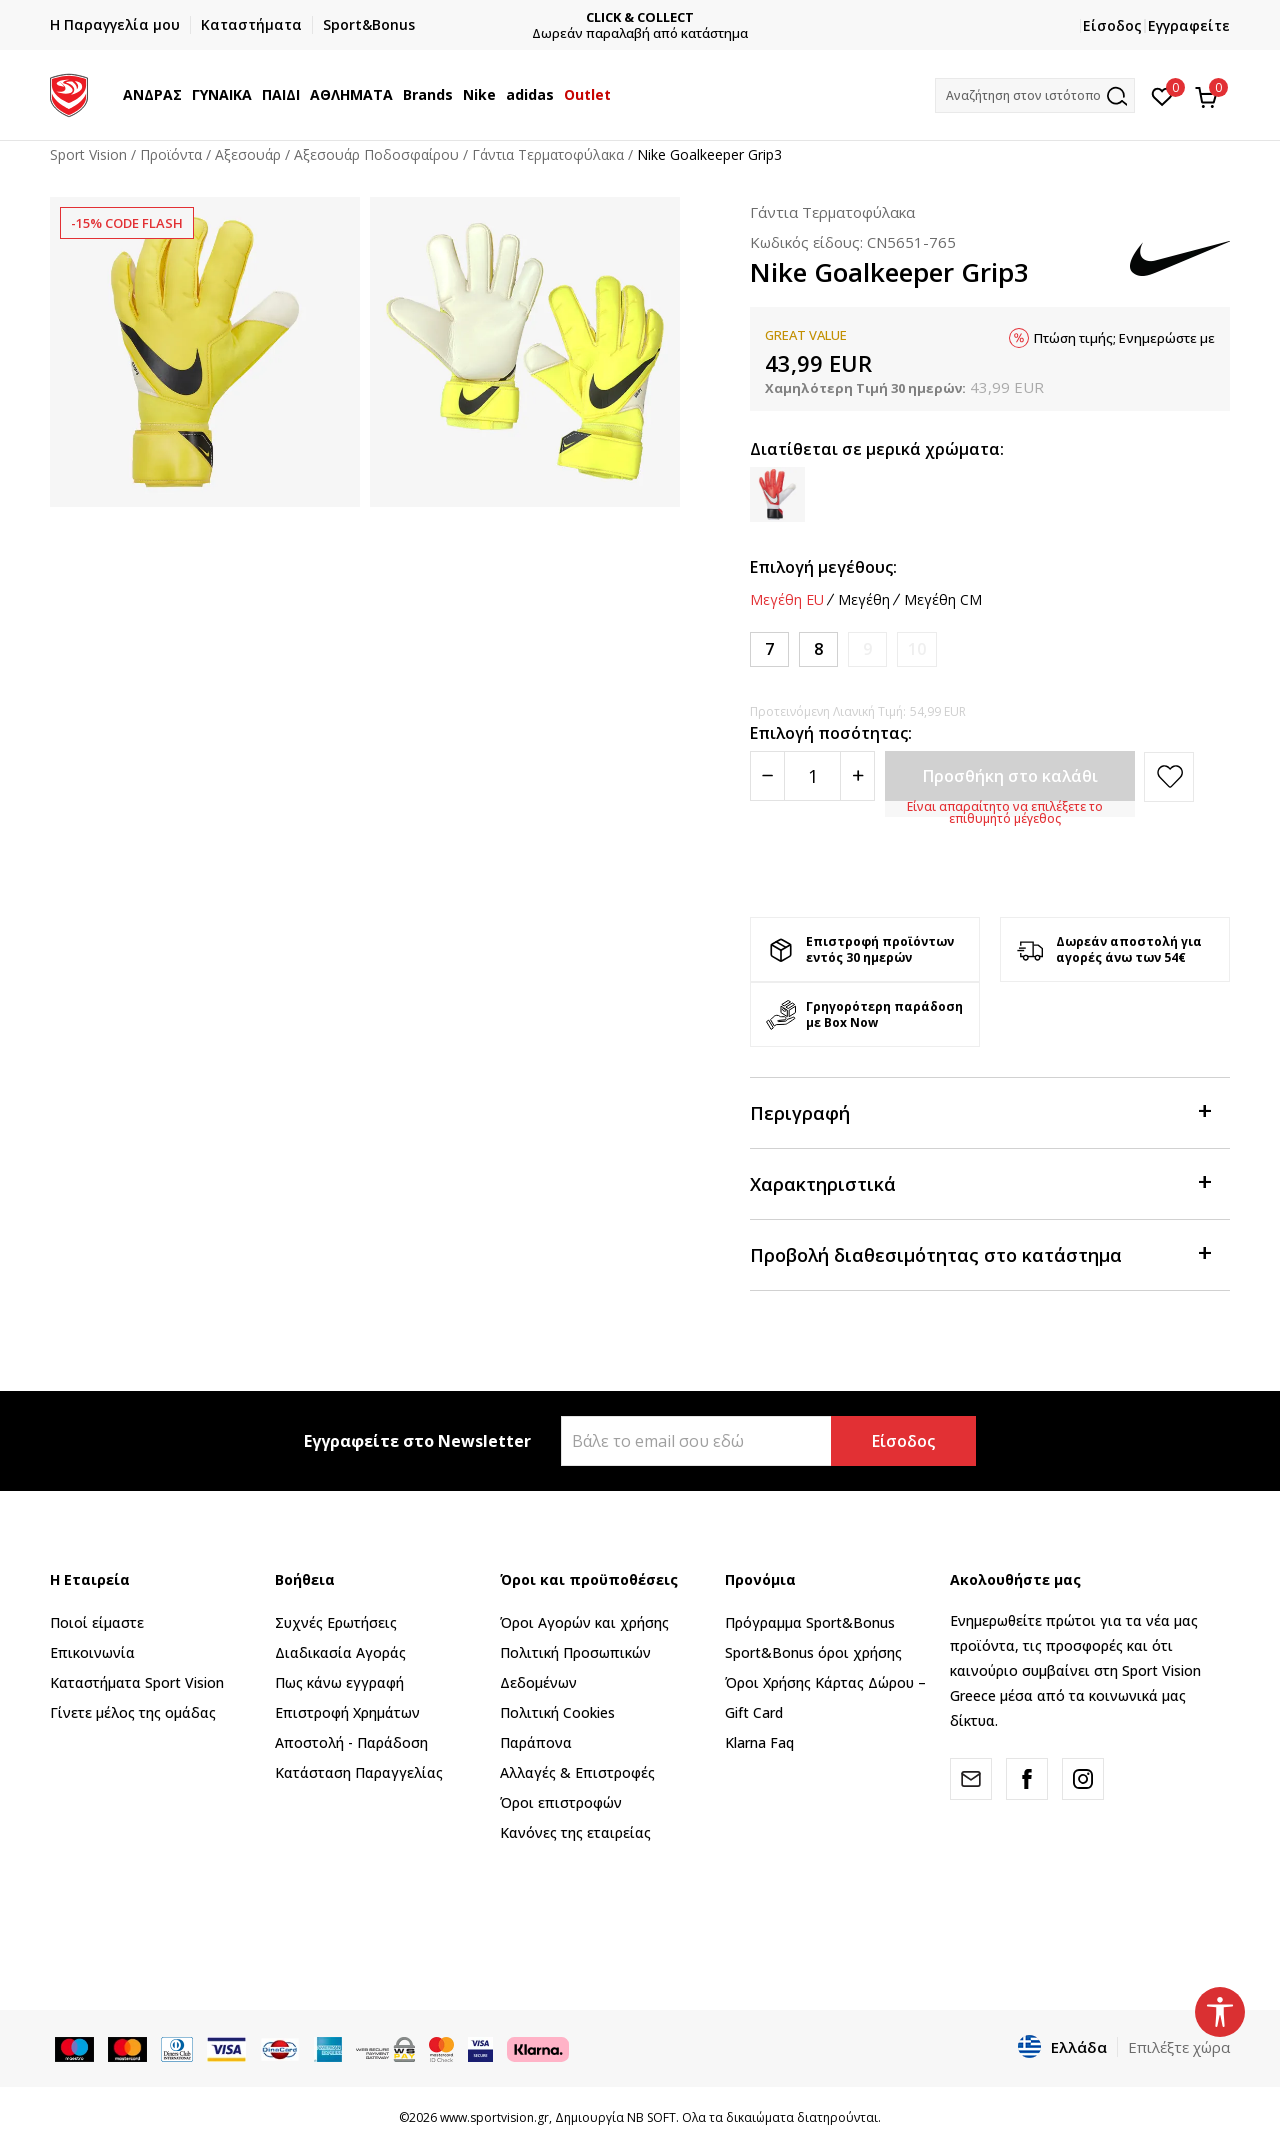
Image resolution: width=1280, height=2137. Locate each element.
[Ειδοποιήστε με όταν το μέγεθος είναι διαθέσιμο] (867, 649)
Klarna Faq (759, 1742)
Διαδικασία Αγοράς (340, 1652)
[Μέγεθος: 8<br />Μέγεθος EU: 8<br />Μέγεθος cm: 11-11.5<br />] (818, 649)
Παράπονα (536, 1742)
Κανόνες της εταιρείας (575, 1832)
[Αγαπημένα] (1162, 95)
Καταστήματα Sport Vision (137, 1682)
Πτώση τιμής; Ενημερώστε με (1124, 338)
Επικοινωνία (92, 1652)
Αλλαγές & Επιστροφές (577, 1772)
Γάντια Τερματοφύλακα (548, 154)
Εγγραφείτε (1189, 25)
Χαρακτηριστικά (980, 1182)
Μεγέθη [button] (864, 600)
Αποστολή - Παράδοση (351, 1742)
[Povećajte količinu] (857, 776)
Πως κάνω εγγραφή (339, 1682)
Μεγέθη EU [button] (787, 600)
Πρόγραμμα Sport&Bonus (810, 1622)
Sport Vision (88, 154)
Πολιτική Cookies (557, 1712)
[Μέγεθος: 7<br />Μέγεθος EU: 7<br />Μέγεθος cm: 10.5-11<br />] (769, 649)
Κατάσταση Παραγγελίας (359, 1772)
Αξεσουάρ (248, 154)
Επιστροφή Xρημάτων (347, 1712)
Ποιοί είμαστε (97, 1622)
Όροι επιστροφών (561, 1802)
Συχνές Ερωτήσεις (336, 1622)
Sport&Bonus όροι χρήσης (813, 1652)
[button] (1035, 95)
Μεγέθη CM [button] (943, 600)
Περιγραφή (980, 1111)
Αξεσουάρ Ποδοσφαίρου (376, 154)
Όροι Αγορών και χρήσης (584, 1622)
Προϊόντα (171, 154)
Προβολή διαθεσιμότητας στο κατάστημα (980, 1253)
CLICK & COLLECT (640, 17)
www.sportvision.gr (494, 2117)
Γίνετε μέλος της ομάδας (133, 1712)
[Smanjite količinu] (767, 776)
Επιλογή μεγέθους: (823, 567)
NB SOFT (651, 2117)
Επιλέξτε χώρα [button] (1179, 2047)
